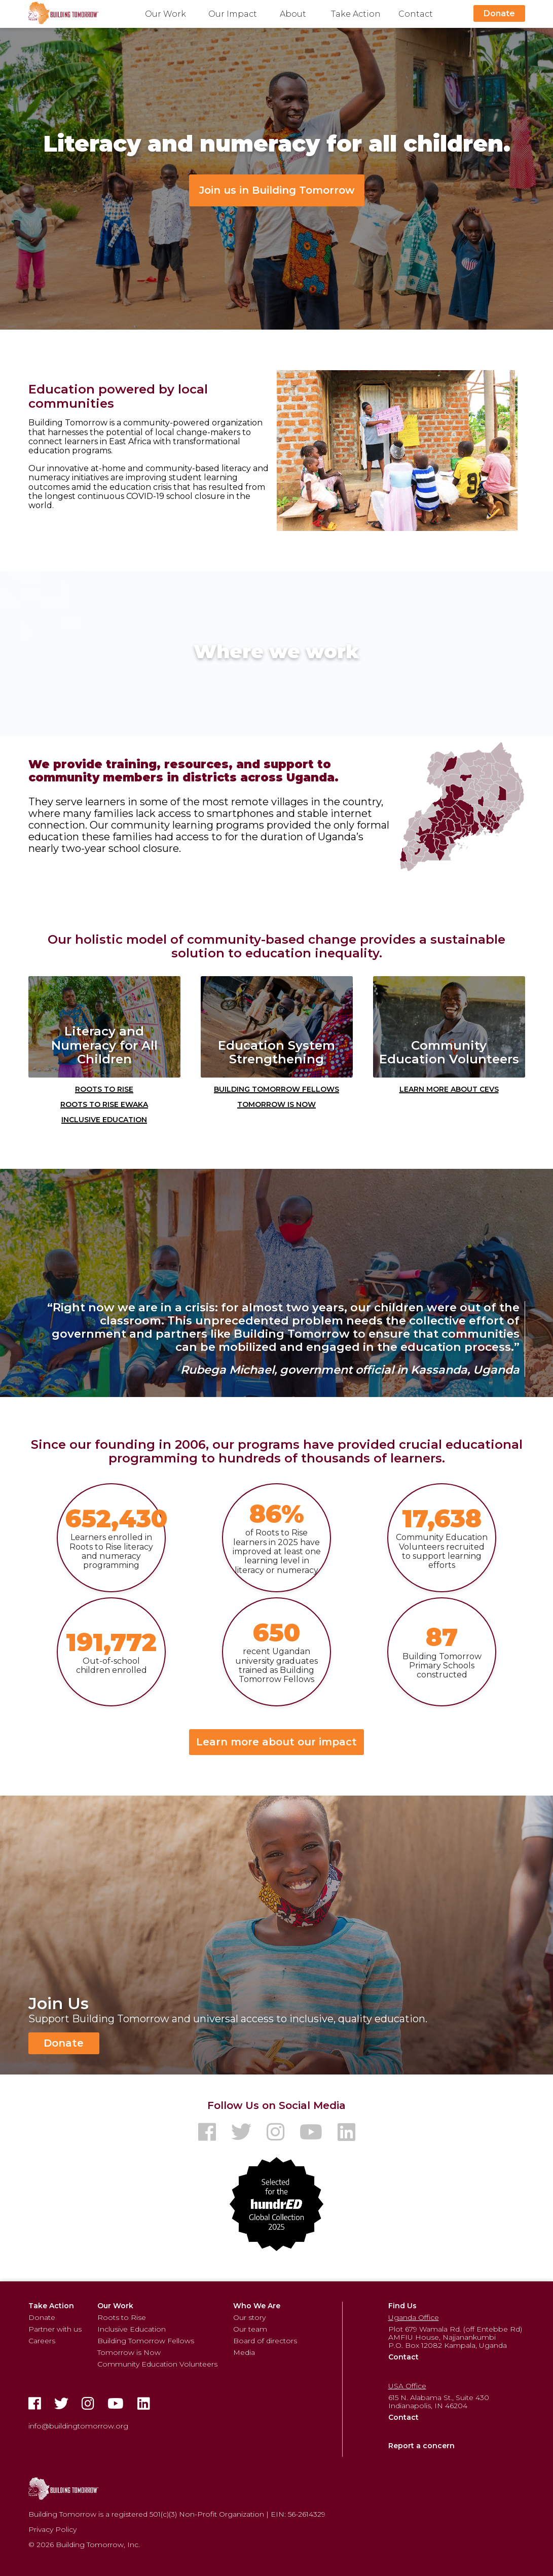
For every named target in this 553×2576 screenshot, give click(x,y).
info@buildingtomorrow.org (78, 2425)
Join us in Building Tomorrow (276, 190)
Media (244, 2352)
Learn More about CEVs (449, 1088)
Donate (499, 13)
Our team (250, 2329)
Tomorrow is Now (276, 1103)
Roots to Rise (104, 1088)
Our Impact (232, 14)
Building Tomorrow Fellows (276, 1088)
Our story (249, 2317)
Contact (415, 14)
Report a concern (421, 2445)
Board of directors (265, 2340)
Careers (41, 2340)
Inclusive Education (104, 1119)
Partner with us (55, 2329)
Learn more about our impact (276, 1742)
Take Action (356, 14)
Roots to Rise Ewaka (104, 1103)
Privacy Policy (52, 2529)
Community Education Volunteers (157, 2364)
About (293, 14)
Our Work (165, 14)
